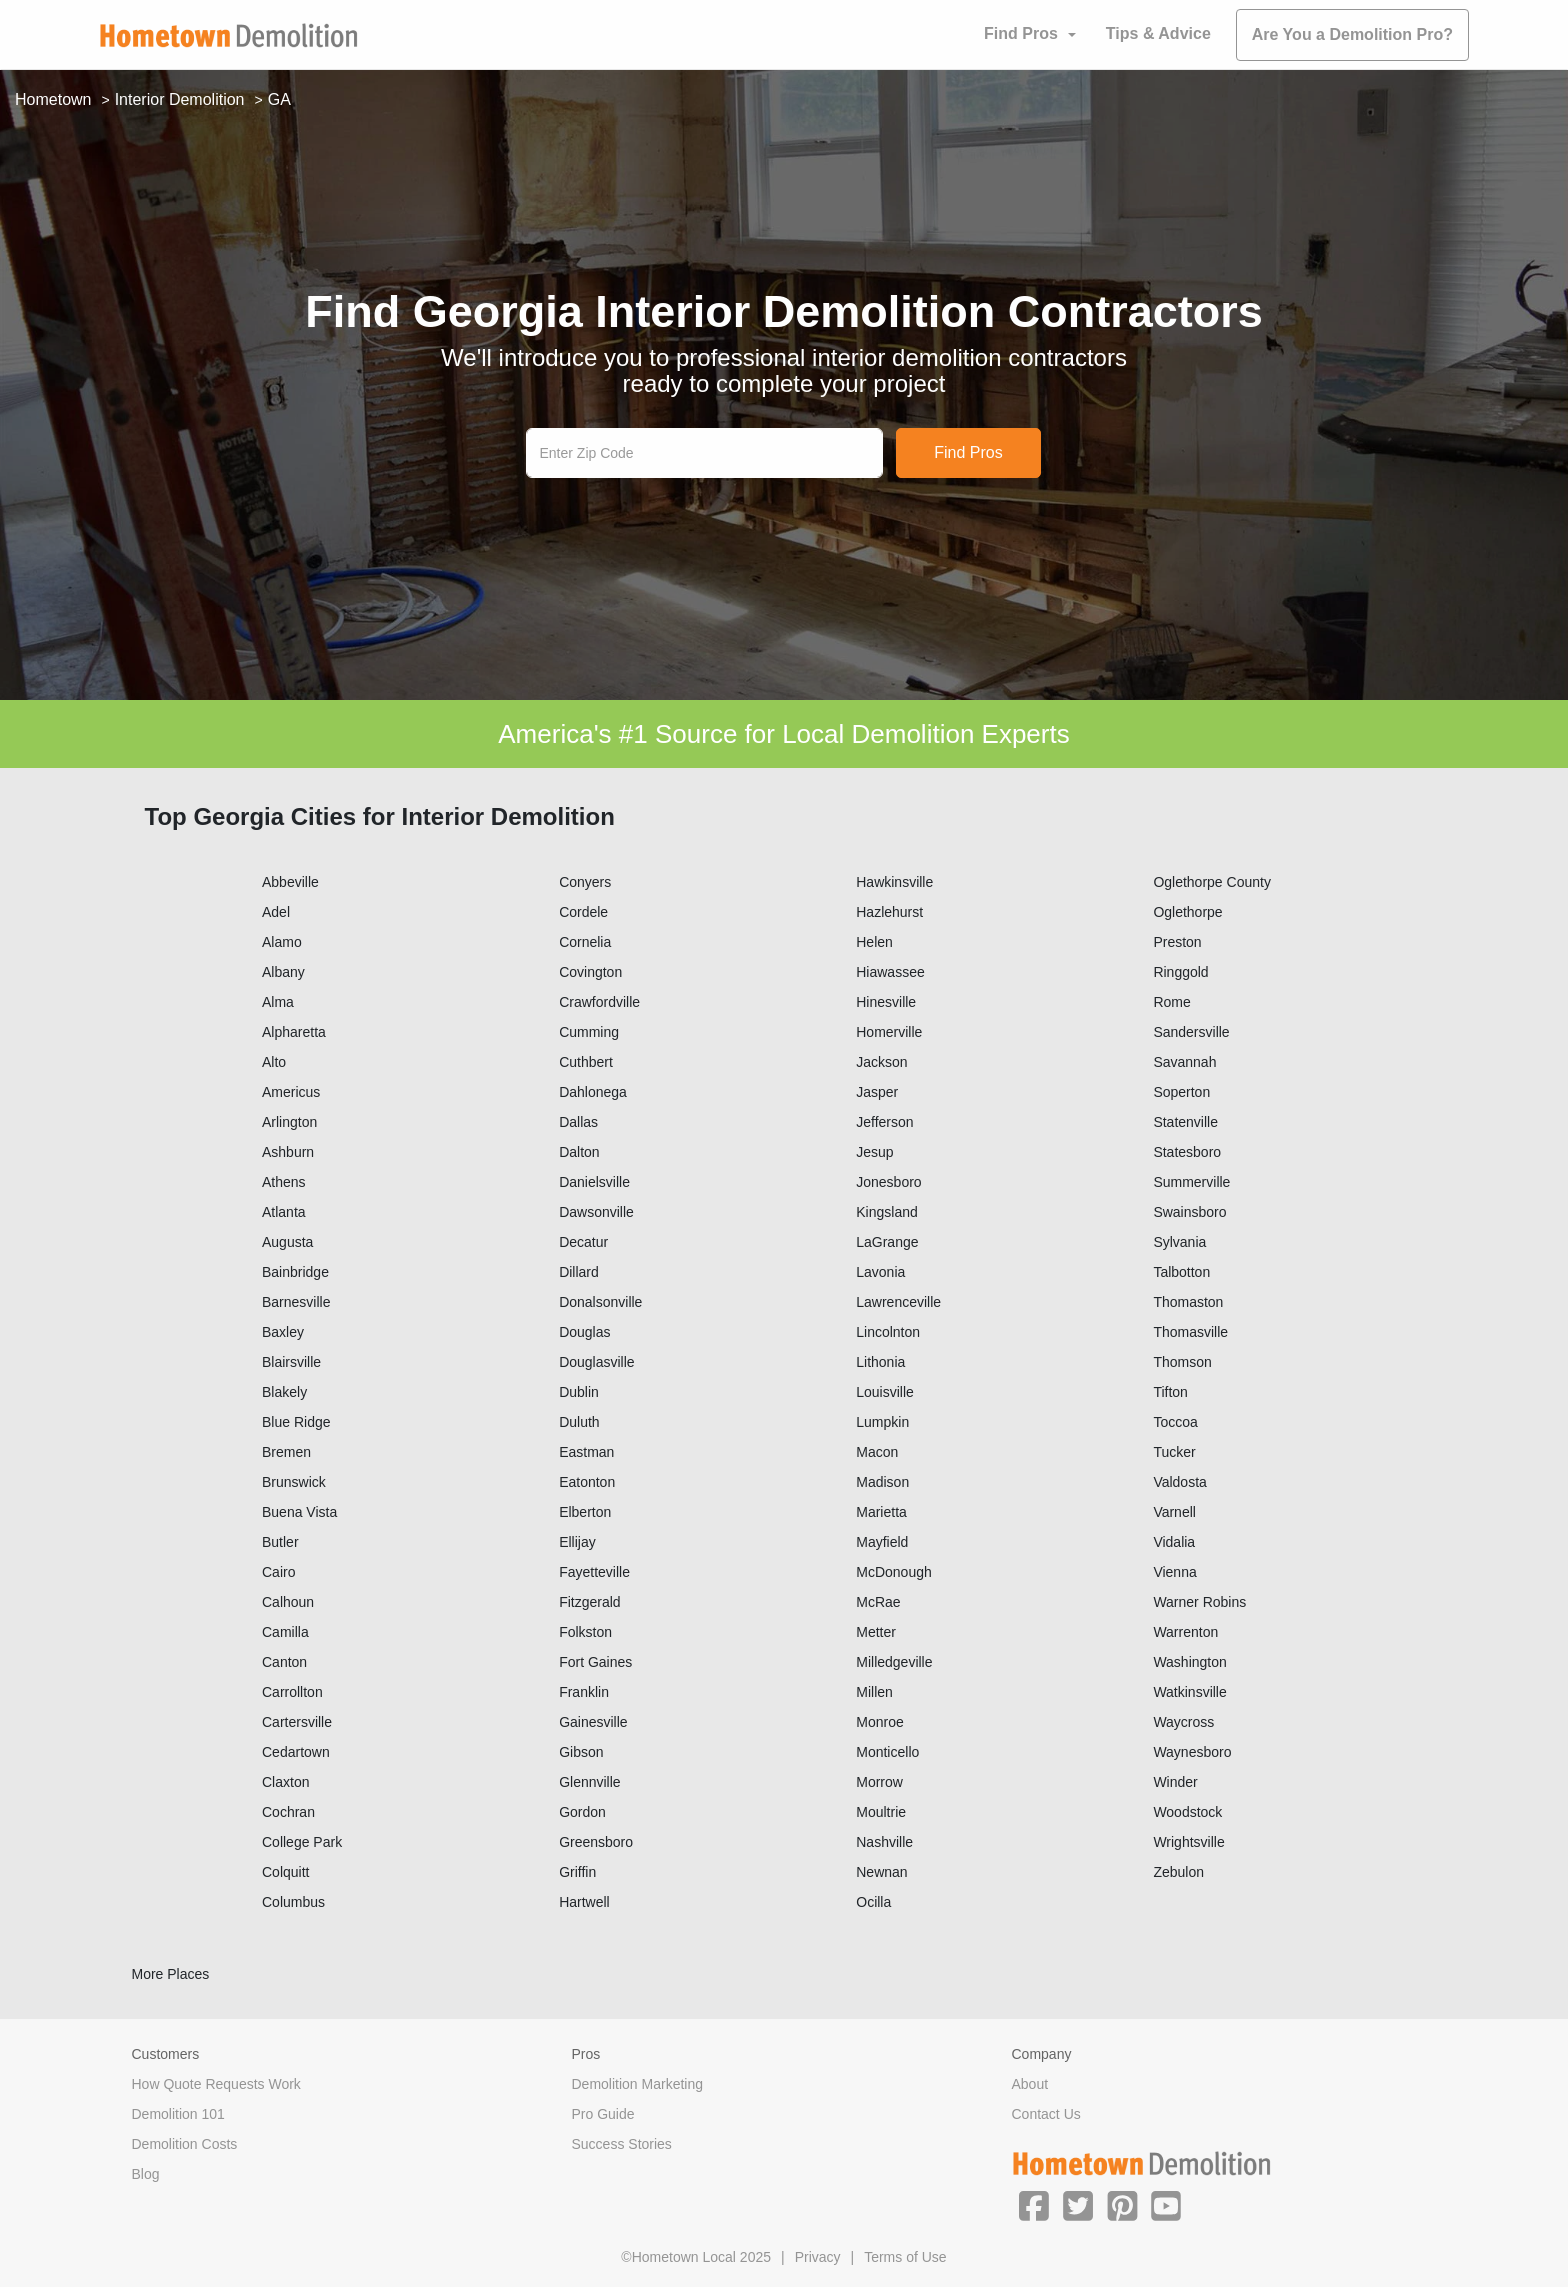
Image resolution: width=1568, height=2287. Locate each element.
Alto (274, 1062)
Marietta (881, 1512)
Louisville (885, 1392)
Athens (284, 1182)
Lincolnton (888, 1332)
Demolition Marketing (638, 2084)
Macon (877, 1452)
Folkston (585, 1632)
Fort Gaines (595, 1662)
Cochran (288, 1812)
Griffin (577, 1872)
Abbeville (290, 882)
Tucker (1174, 1452)
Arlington (289, 1122)
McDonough (894, 1572)
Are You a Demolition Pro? (1352, 34)
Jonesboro (888, 1182)
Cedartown (296, 1752)
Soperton (1181, 1092)
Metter (876, 1632)
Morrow (879, 1782)
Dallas (578, 1122)
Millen (874, 1692)
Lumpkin (882, 1422)
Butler (280, 1542)
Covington (590, 972)
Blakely (284, 1392)
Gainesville (593, 1722)
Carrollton (292, 1692)
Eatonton (587, 1482)
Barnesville (296, 1302)
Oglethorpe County (1212, 882)
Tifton (1170, 1392)
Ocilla (873, 1902)
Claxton (285, 1782)
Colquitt (285, 1872)
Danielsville (594, 1182)
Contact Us (1046, 2114)
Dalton (579, 1152)
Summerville (1191, 1182)
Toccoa (1175, 1422)
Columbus (293, 1902)
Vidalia (1174, 1542)
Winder (1175, 1782)
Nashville (884, 1842)
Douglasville (596, 1362)
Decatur (583, 1242)
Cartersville (297, 1722)
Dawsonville (596, 1212)
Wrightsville (1188, 1842)
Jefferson (884, 1122)
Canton (284, 1662)
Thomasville (1190, 1332)
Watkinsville (1189, 1692)
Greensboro (596, 1842)
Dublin (579, 1392)
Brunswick (294, 1482)
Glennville (589, 1782)
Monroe (879, 1722)
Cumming (589, 1032)
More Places (171, 1974)
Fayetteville (594, 1572)
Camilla (285, 1632)
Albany (283, 972)
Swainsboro (1189, 1212)
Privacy (818, 2257)
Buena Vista (299, 1512)
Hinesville (886, 1002)
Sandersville (1191, 1032)
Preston (1177, 942)
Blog (146, 2174)
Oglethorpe (1187, 912)
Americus (291, 1092)
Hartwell (584, 1902)
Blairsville (291, 1362)
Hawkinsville (894, 882)
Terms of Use (905, 2257)
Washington (1189, 1662)
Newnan (881, 1872)
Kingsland (887, 1212)
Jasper (877, 1092)
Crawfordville (599, 1002)
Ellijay (577, 1542)
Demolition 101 (178, 2114)
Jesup (874, 1152)
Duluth (579, 1422)
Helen (874, 942)
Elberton (585, 1512)
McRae (878, 1602)
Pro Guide (603, 2114)
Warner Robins (1199, 1602)
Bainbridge (295, 1272)
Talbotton (1181, 1272)
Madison (882, 1482)
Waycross (1183, 1722)
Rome (1171, 1002)
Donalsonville (600, 1302)
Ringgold (1180, 972)
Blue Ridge (296, 1422)
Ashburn (288, 1152)
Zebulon (1178, 1872)
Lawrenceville (898, 1302)
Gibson (581, 1752)
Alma (278, 1002)
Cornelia (585, 942)
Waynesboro (1192, 1752)
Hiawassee (890, 972)
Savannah (1184, 1062)
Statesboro (1187, 1152)
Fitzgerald (589, 1602)
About (1030, 2084)
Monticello (887, 1752)
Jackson (881, 1062)
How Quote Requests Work (216, 2084)
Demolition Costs (185, 2144)
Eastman (586, 1452)
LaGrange (887, 1242)
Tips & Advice (1158, 33)
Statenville (1185, 1122)
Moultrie (881, 1812)
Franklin (584, 1692)
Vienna (1174, 1572)
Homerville (889, 1032)
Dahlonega (593, 1092)
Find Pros (968, 452)
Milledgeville (894, 1662)
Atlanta (284, 1212)
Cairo (278, 1572)
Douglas (584, 1332)
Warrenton (1185, 1632)
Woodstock (1187, 1812)
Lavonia (880, 1272)
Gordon (582, 1812)
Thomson (1182, 1362)
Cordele (583, 912)
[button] (1034, 2205)
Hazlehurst (889, 912)
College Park (302, 1842)
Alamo (282, 942)
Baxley (283, 1332)
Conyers (585, 882)
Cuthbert (586, 1062)
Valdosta (1179, 1482)
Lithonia (880, 1362)
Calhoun (288, 1602)
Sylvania (1179, 1242)
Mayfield (882, 1542)
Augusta (287, 1242)
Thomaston (1188, 1302)
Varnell (1174, 1512)
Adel (276, 912)
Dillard (579, 1272)
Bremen (286, 1452)
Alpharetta (294, 1032)
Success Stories (622, 2144)
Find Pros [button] (1021, 33)
